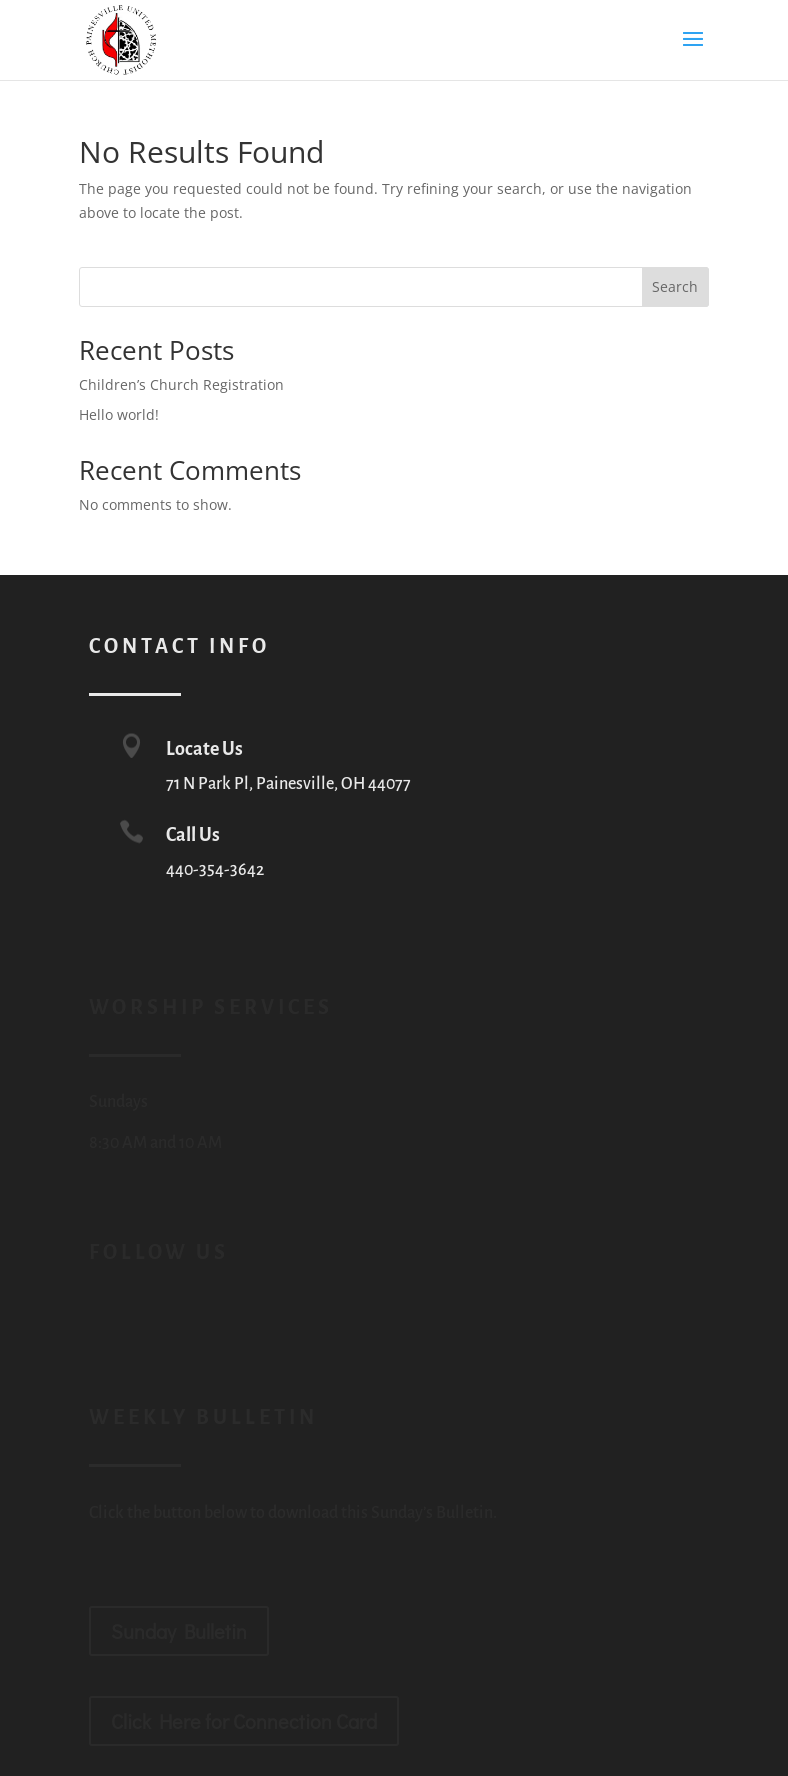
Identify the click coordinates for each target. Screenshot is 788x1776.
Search (675, 286)
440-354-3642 (215, 870)
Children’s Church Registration (181, 384)
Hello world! (119, 414)
